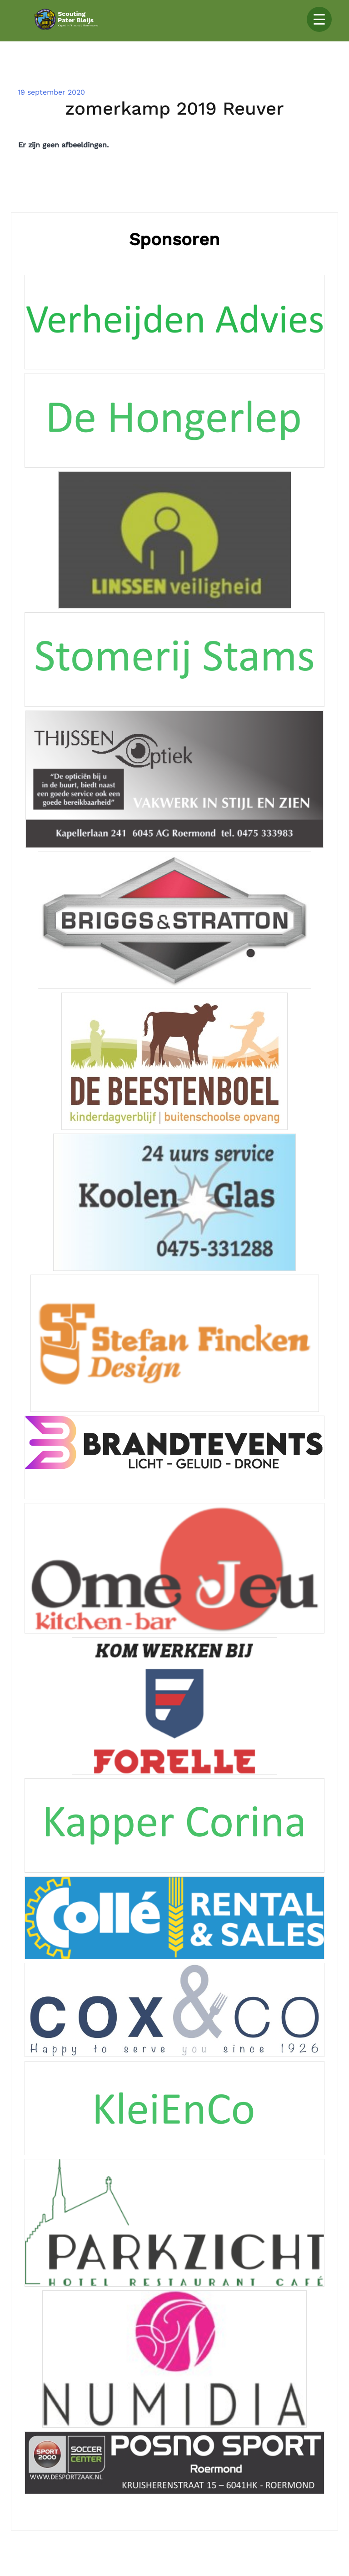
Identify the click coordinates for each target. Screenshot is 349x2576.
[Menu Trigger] (319, 19)
